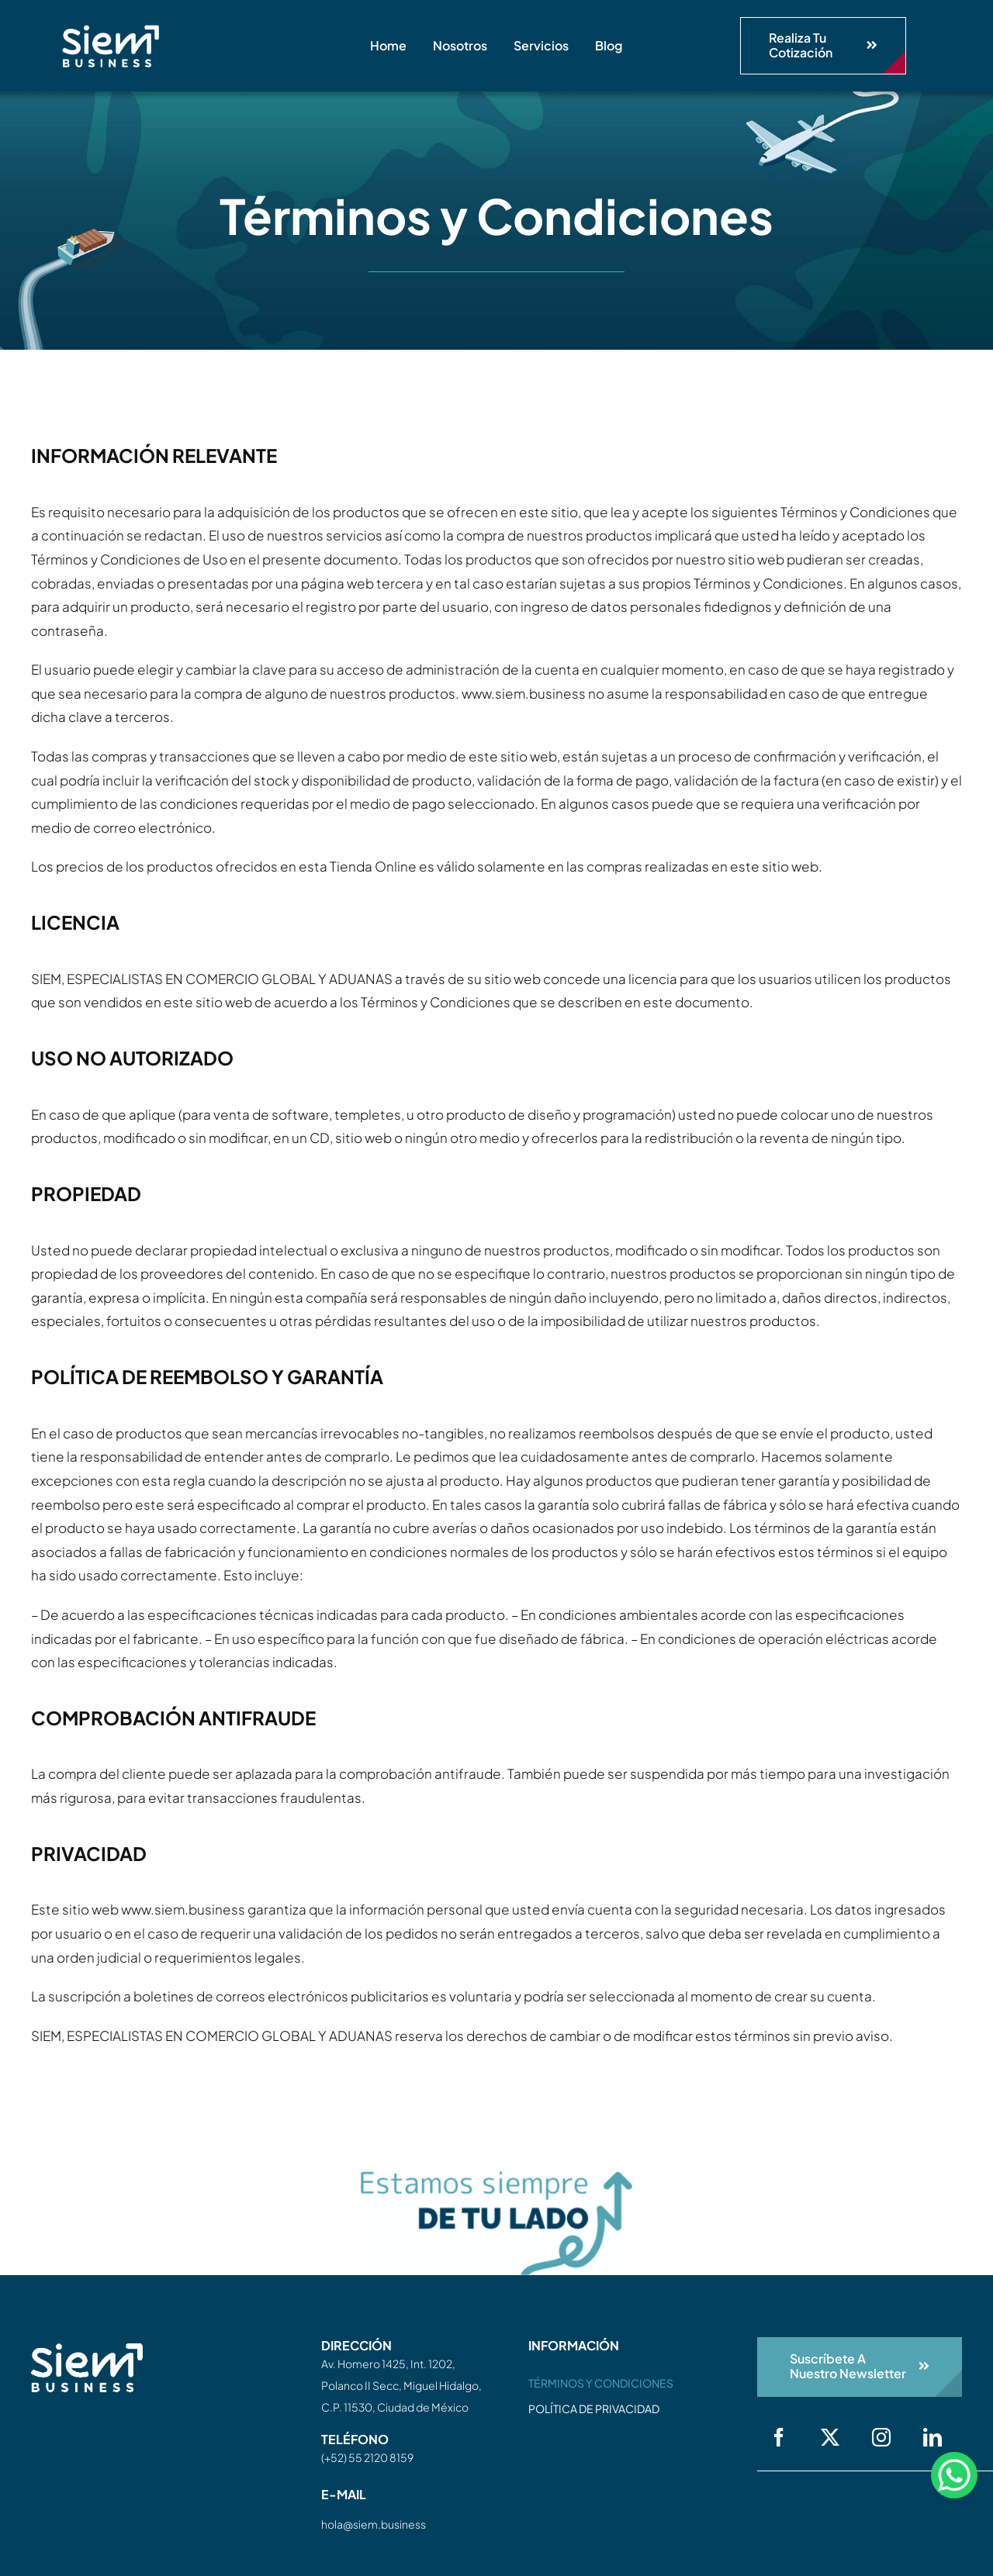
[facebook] (779, 2437)
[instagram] (881, 2437)
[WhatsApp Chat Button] (954, 2475)
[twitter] (830, 2437)
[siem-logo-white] (110, 31)
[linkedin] (932, 2437)
